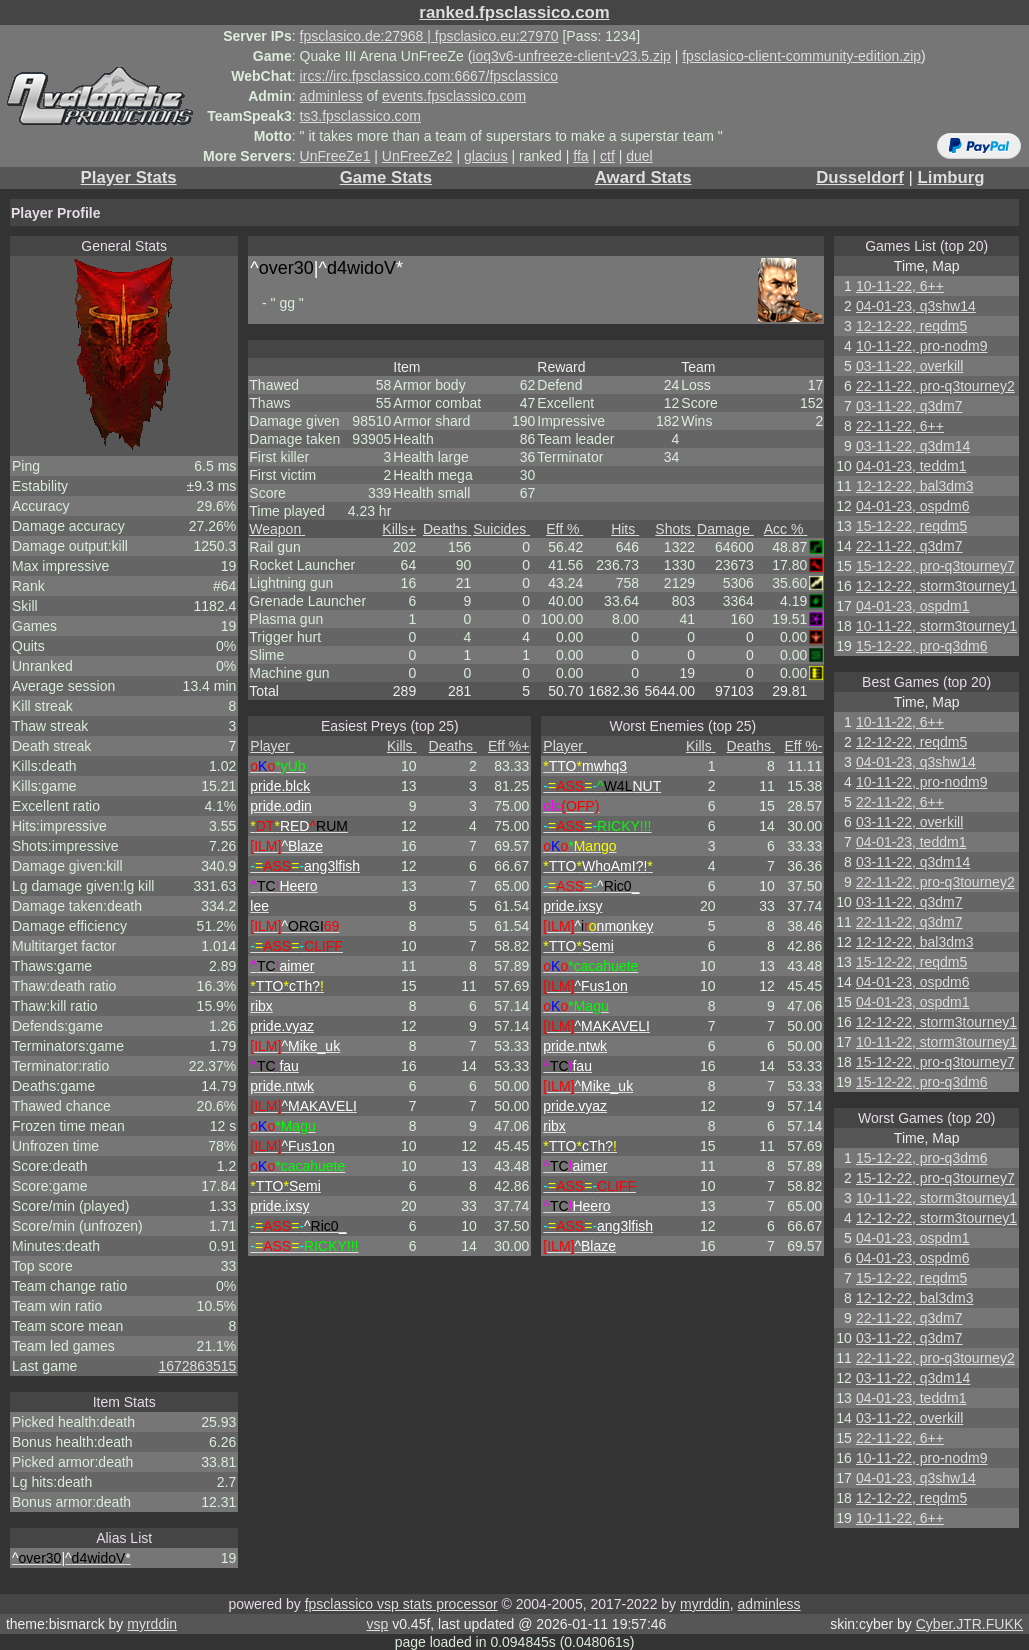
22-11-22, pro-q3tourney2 (935, 386)
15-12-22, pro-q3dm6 (922, 646)
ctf (607, 156)
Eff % (564, 529)
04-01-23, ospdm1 (913, 606)
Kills (399, 529)
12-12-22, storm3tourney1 (936, 586)
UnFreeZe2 (417, 156)
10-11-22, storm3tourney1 (936, 626)
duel (639, 156)
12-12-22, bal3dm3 (915, 486)
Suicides (501, 529)
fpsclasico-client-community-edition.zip (801, 56)
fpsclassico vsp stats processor (401, 1604)
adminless (331, 96)
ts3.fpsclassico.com (360, 116)
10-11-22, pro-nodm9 (922, 346)
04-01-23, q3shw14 (916, 306)
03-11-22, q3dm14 (913, 446)
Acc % (786, 529)
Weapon (277, 529)
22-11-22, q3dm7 (909, 546)
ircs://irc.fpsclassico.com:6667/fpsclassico (429, 76)
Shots (675, 529)
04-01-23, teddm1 (911, 466)
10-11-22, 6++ (900, 286)
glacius (486, 156)
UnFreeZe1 (335, 156)
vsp (377, 1624)
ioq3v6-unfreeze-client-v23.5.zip (571, 56)
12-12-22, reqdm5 (911, 326)
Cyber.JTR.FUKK (969, 1624)
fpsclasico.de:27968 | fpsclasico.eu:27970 (429, 36)
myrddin (705, 1604)
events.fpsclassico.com (454, 96)
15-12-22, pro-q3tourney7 (935, 566)
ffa (580, 156)
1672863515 (197, 1366)
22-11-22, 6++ (900, 426)
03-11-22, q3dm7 (909, 406)
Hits (625, 529)
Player (272, 746)
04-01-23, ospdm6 (913, 506)
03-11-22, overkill (909, 366)
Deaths (447, 529)
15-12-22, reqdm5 (911, 526)
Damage (725, 529)
